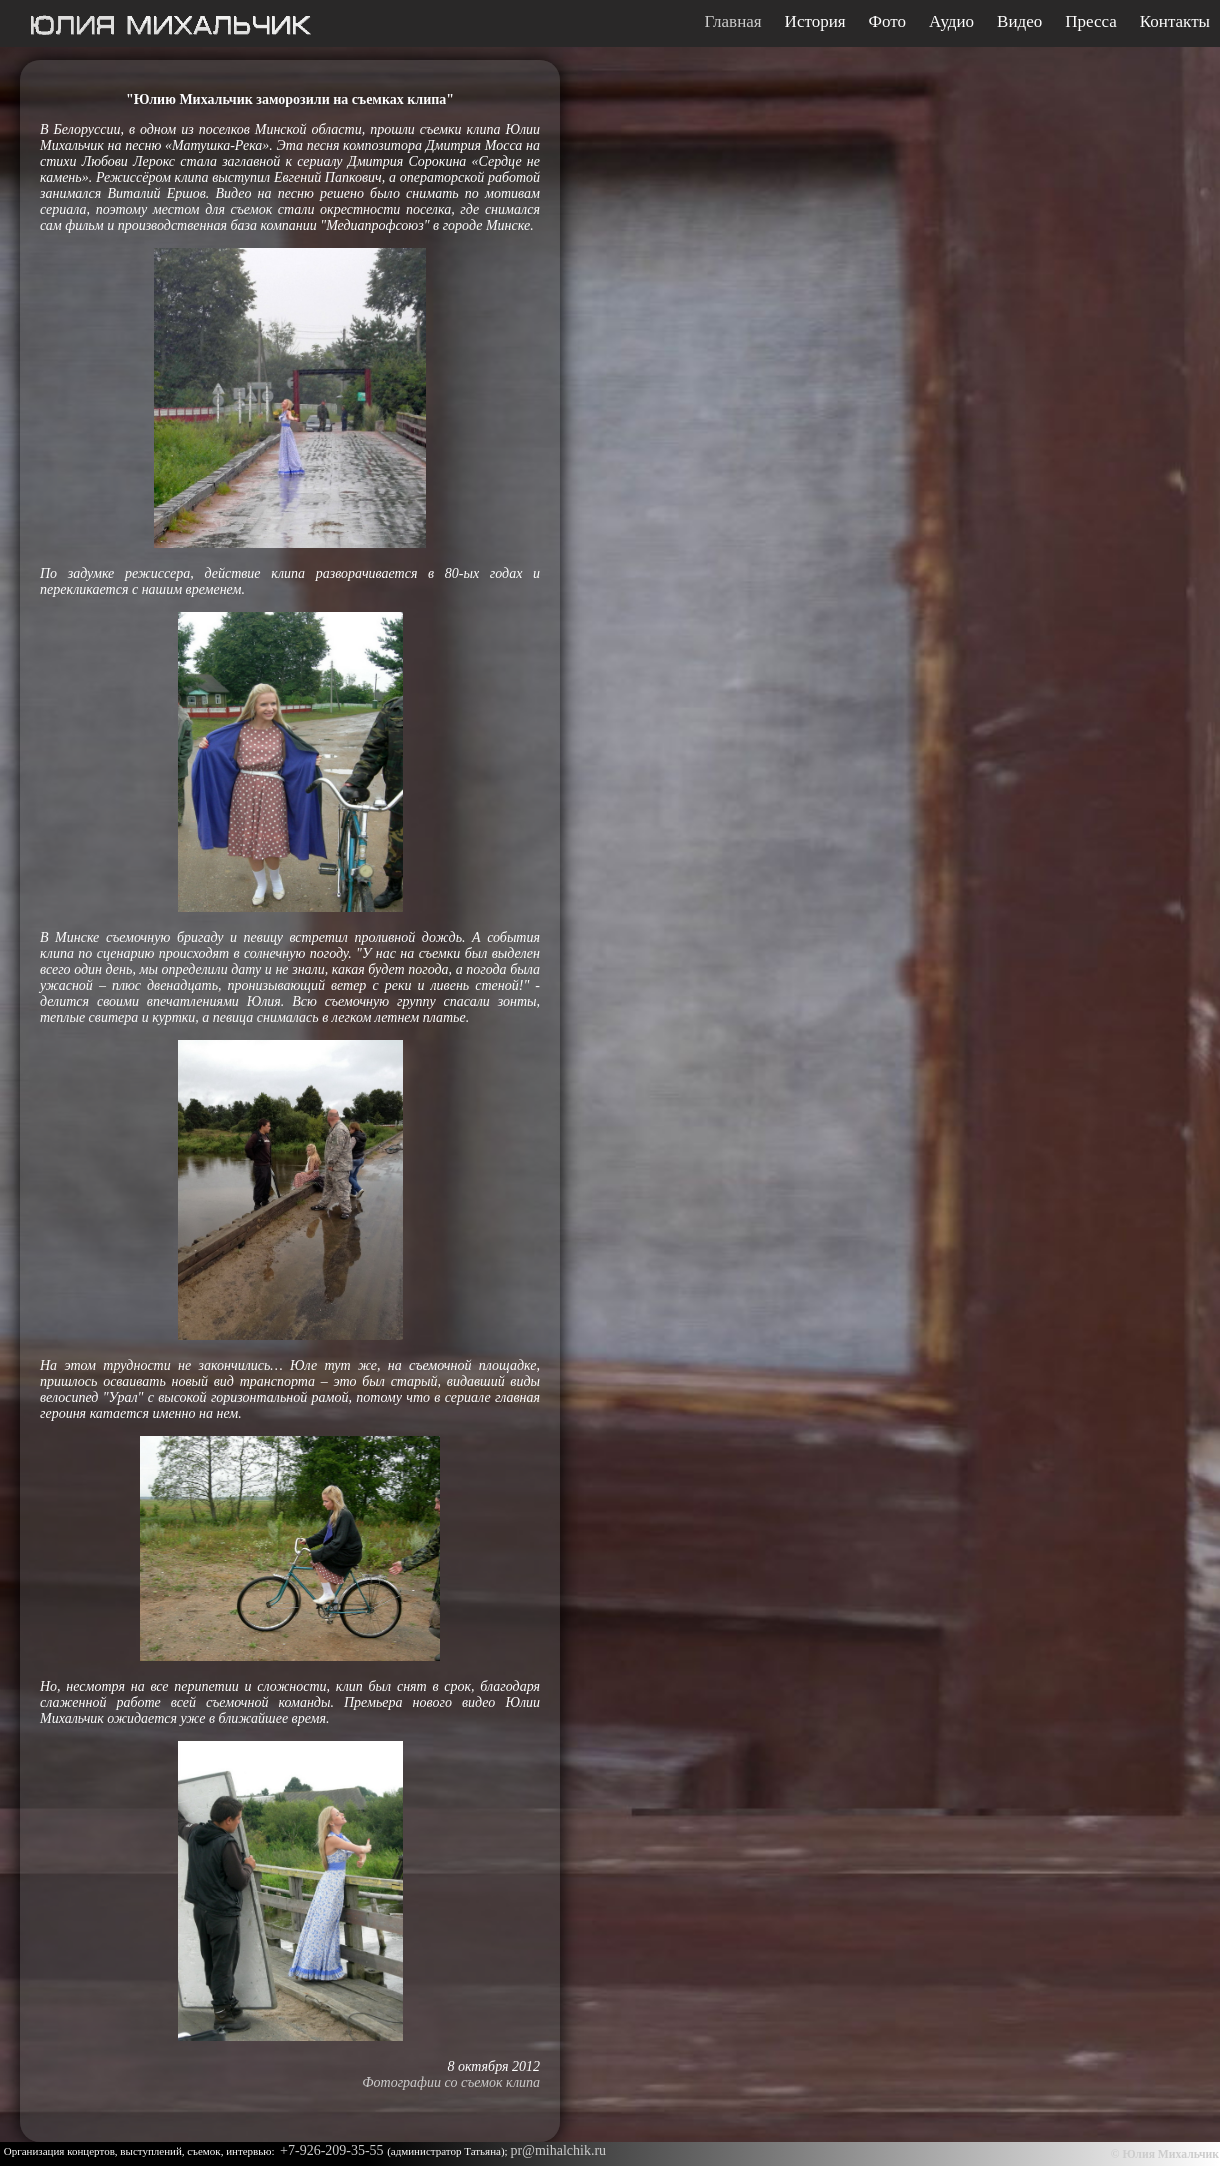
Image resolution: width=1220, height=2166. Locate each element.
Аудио (951, 22)
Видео (1019, 22)
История (815, 22)
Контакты (1175, 22)
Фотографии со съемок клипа (451, 2082)
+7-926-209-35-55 (333, 2150)
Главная (733, 22)
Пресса (1091, 22)
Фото (887, 22)
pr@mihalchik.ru (558, 2150)
